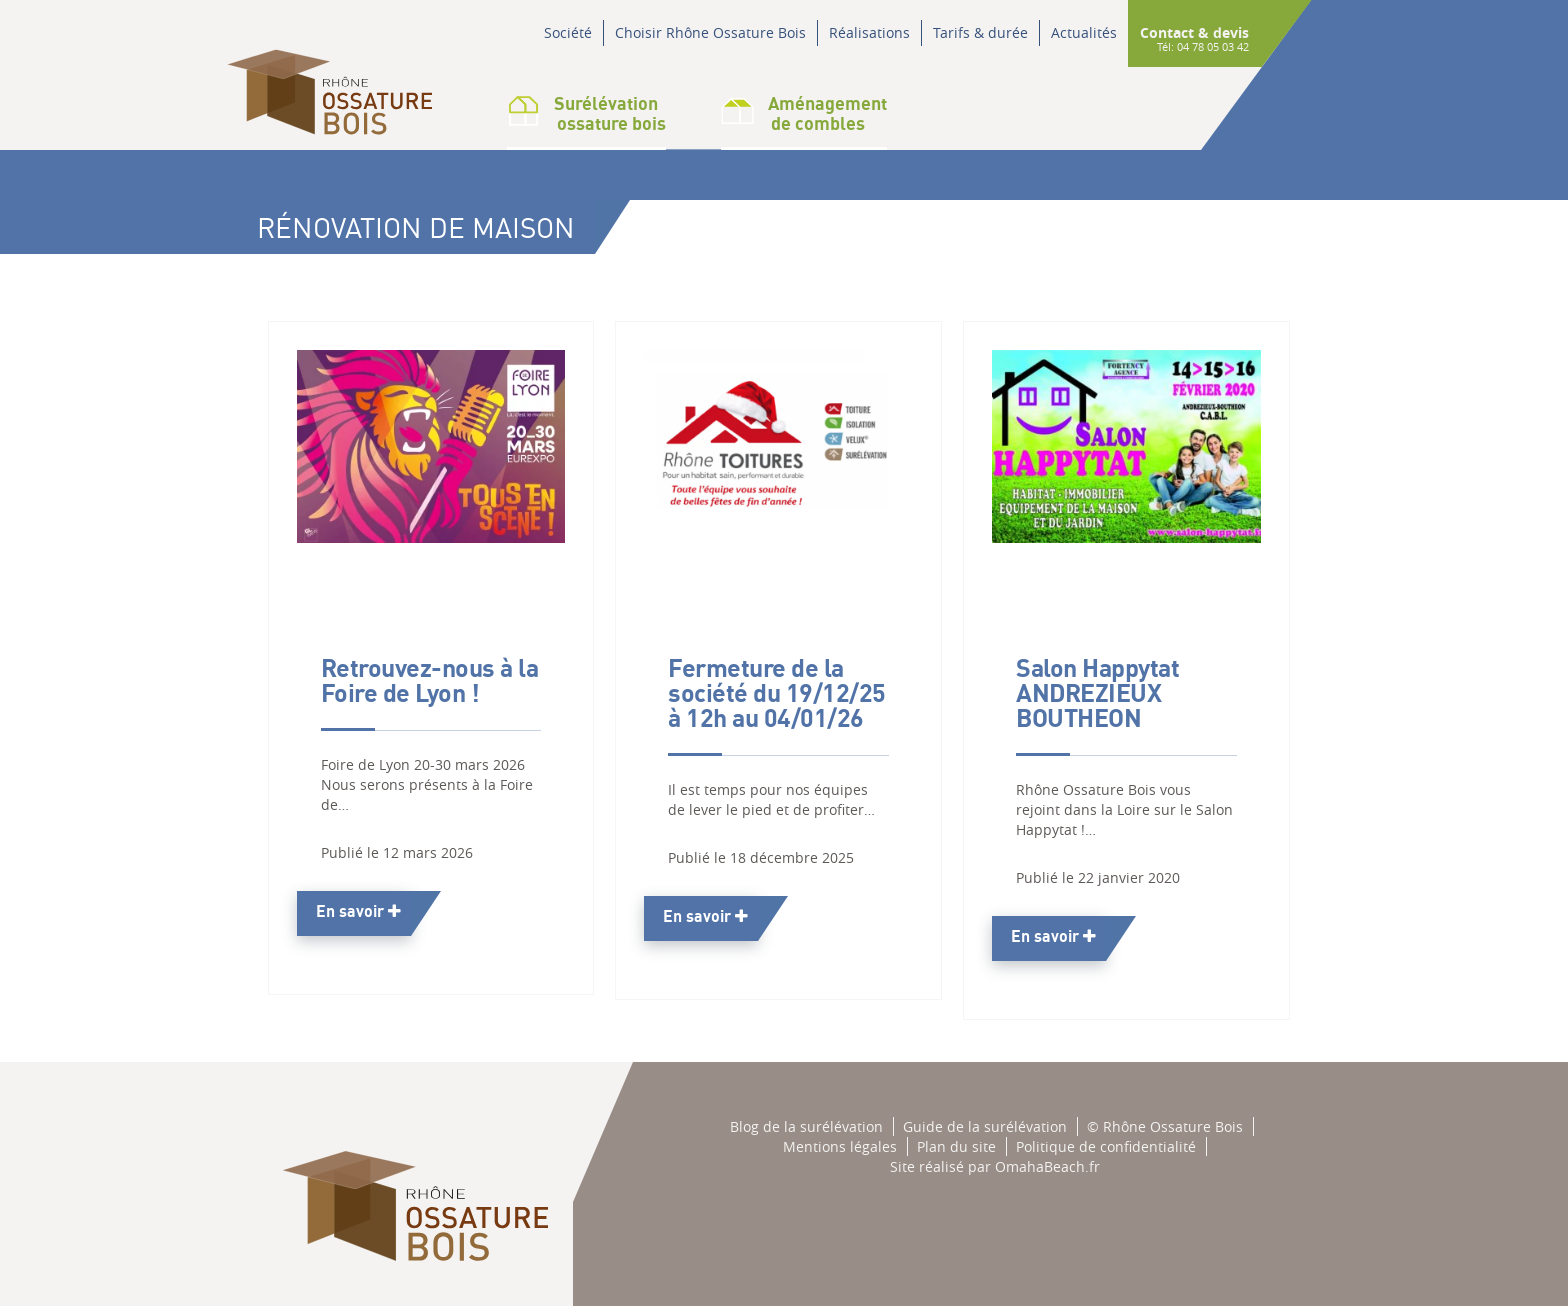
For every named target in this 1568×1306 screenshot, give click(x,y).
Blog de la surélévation (806, 1126)
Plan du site (956, 1146)
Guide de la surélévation (985, 1126)
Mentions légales (840, 1146)
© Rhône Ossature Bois (1165, 1126)
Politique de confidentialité (1106, 1146)
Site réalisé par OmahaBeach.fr (995, 1166)
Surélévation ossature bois (586, 113)
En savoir (358, 911)
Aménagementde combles (804, 113)
